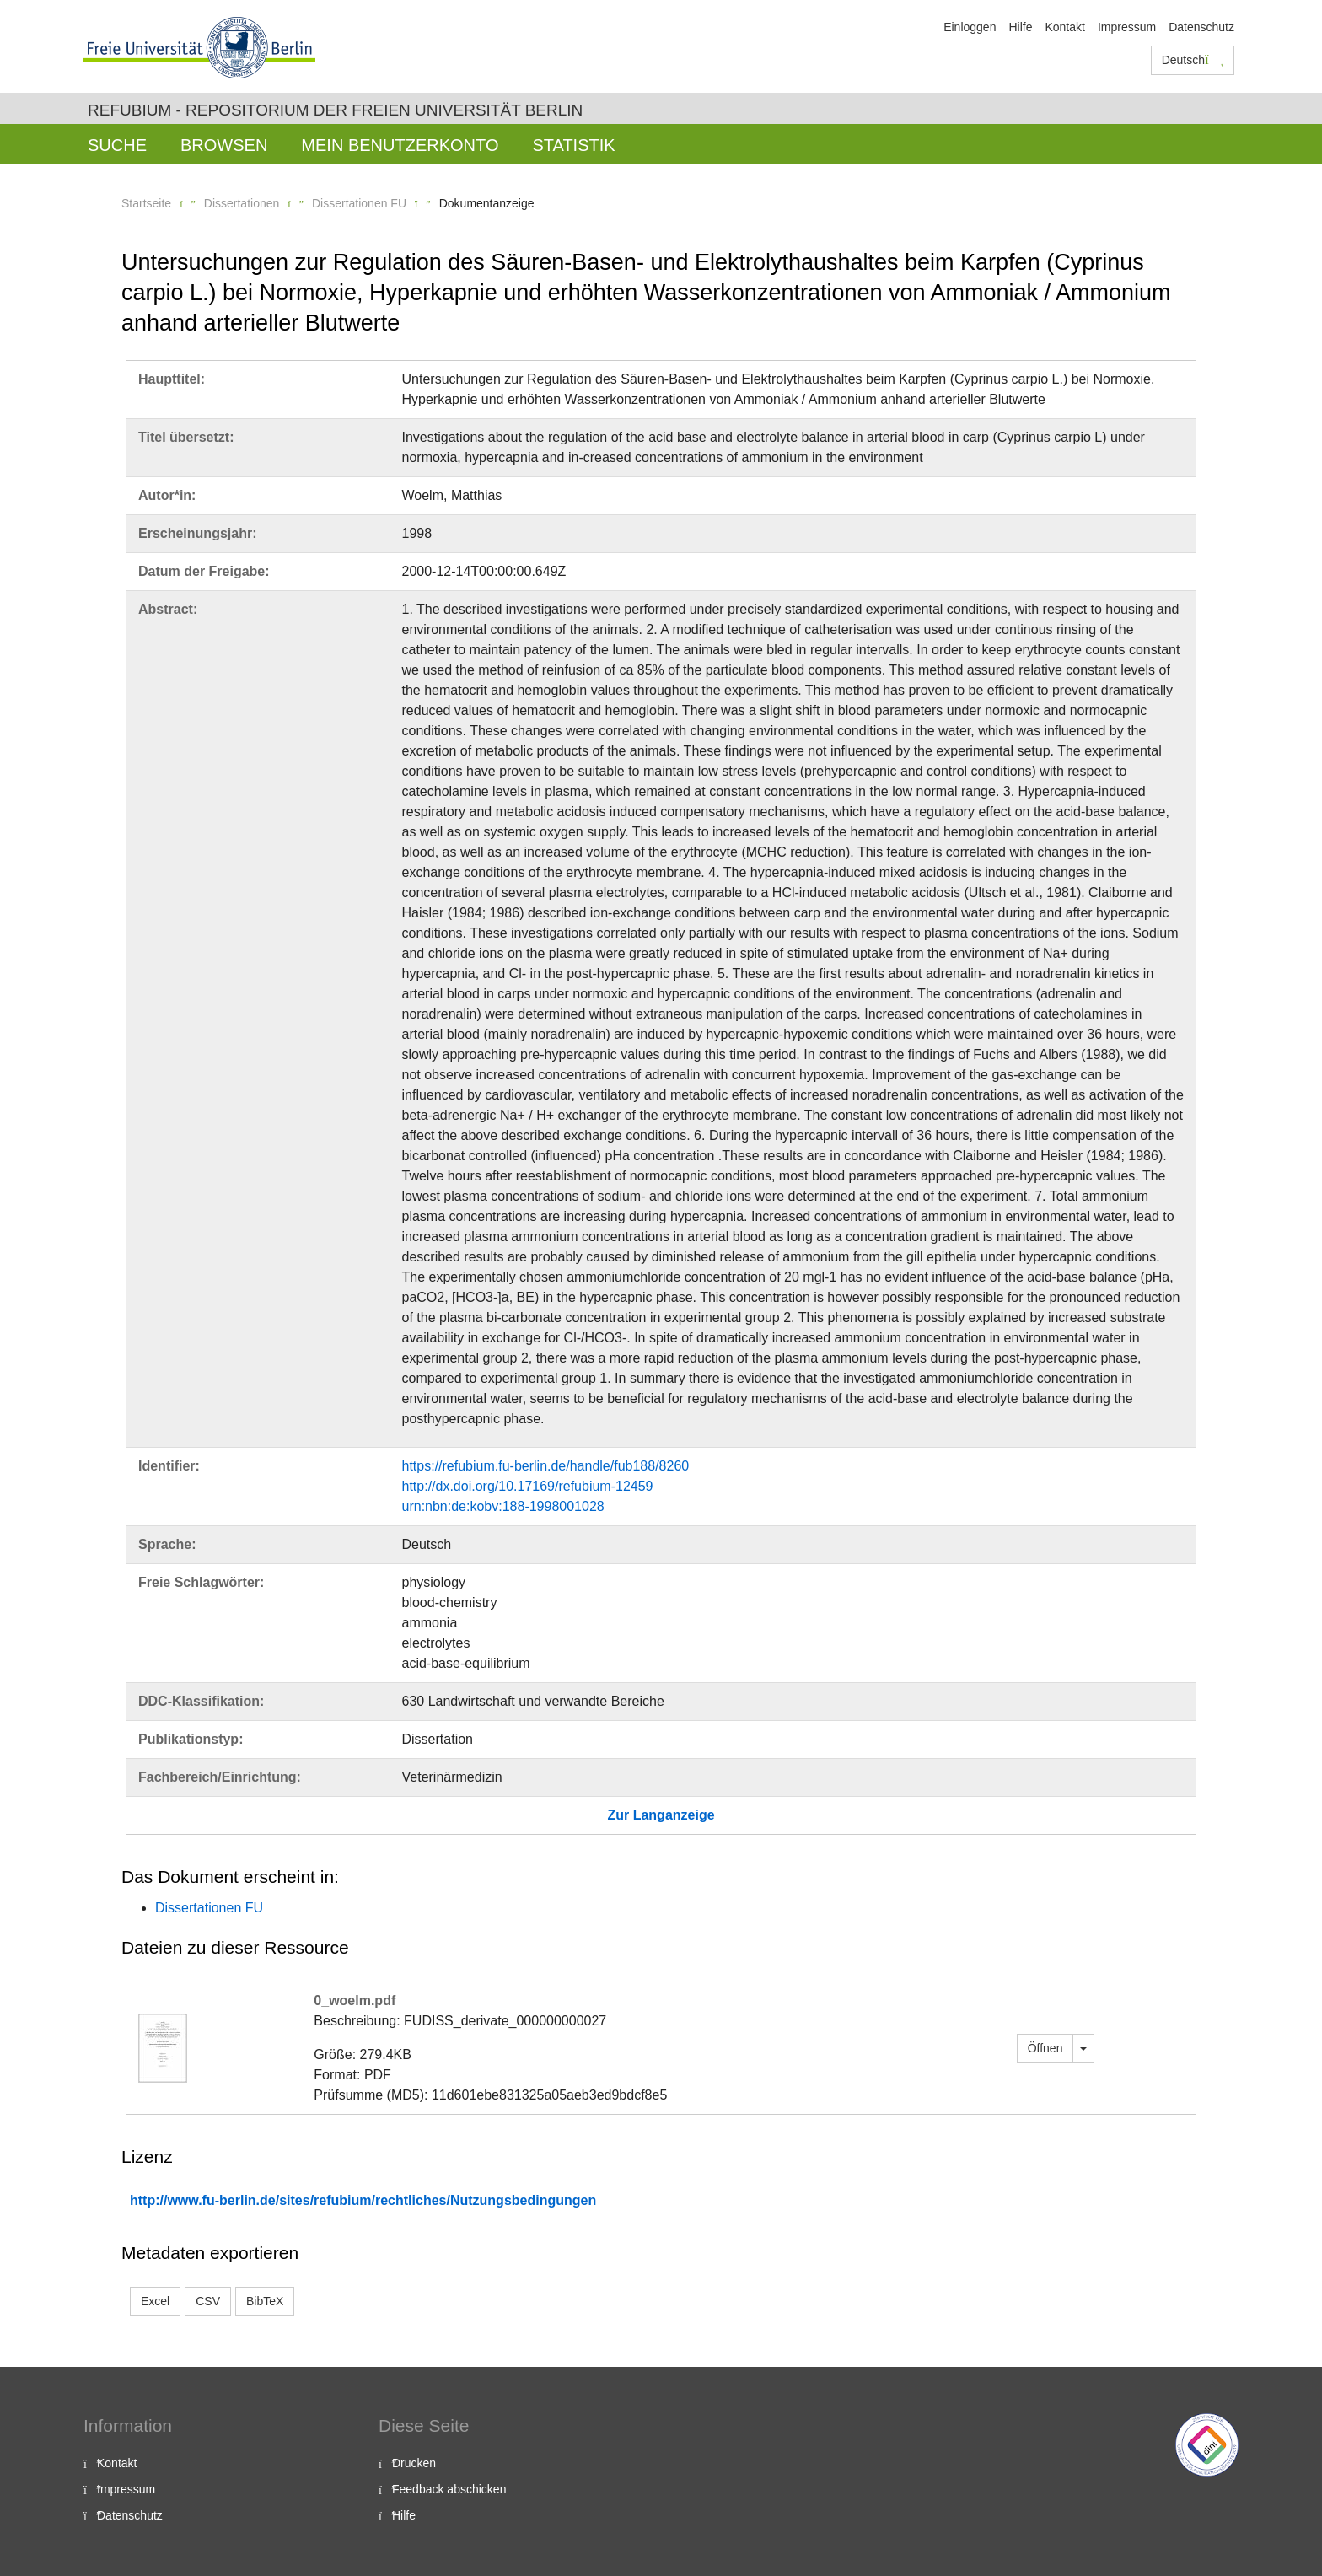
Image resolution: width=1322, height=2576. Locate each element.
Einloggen (969, 27)
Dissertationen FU (359, 203)
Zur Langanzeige (660, 1815)
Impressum (1127, 27)
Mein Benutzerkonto (399, 145)
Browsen (223, 145)
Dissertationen (242, 203)
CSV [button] (208, 2301)
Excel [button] (155, 2301)
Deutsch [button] (1193, 60)
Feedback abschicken (449, 2489)
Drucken (414, 2463)
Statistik (573, 145)
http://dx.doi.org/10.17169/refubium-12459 (527, 1486)
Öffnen (1045, 2048)
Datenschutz (1201, 27)
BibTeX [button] (264, 2301)
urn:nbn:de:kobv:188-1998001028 (503, 1506)
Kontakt (1064, 27)
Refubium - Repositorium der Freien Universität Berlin (335, 110)
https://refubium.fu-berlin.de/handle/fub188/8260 (546, 1466)
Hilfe (1020, 27)
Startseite (146, 203)
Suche (117, 145)
